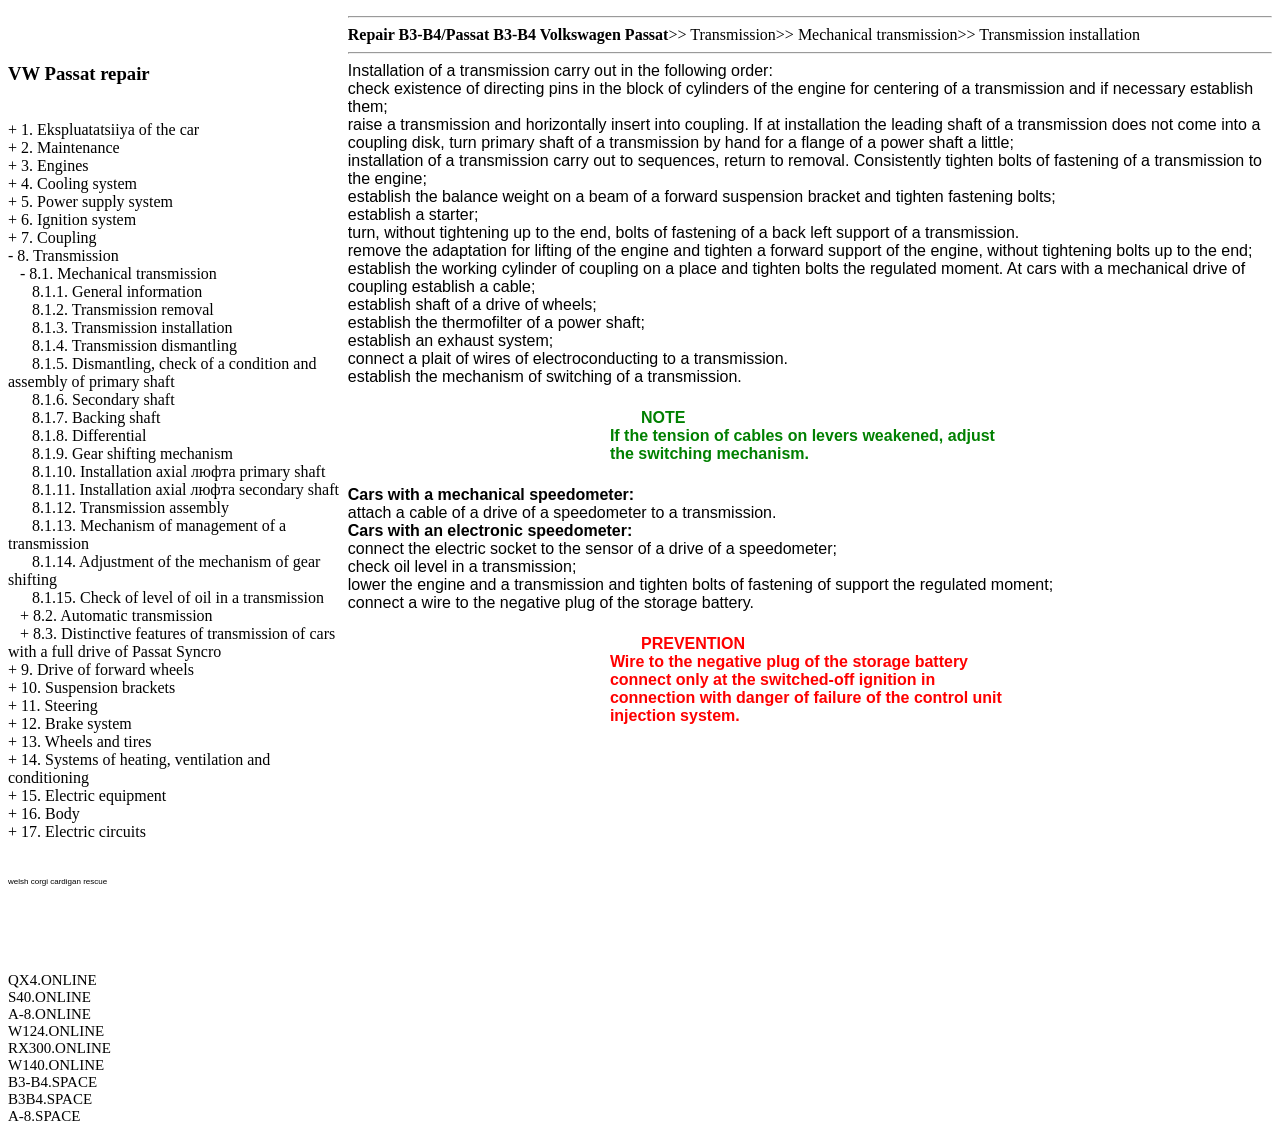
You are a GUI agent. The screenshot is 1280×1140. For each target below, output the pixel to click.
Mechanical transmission (878, 34)
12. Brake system (76, 723)
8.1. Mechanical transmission (123, 273)
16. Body (50, 813)
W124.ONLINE (56, 1031)
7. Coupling (59, 237)
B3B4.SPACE (50, 1099)
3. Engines (55, 165)
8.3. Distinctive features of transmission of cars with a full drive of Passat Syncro (171, 642)
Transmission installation (1059, 34)
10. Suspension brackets (98, 687)
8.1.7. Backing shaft (96, 417)
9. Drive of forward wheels (107, 669)
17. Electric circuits (83, 831)
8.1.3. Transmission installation (132, 327)
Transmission (733, 34)
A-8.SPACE (44, 1116)
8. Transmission (67, 255)
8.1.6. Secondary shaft (103, 399)
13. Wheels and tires (86, 741)
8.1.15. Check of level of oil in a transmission (178, 597)
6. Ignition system (78, 219)
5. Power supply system (97, 201)
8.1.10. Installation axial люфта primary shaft (178, 471)
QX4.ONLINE (52, 980)
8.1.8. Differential (89, 435)
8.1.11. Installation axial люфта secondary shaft (185, 489)
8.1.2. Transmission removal (123, 309)
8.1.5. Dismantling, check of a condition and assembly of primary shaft (162, 372)
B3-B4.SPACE (52, 1082)
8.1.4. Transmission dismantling (134, 345)
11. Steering (59, 705)
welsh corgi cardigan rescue (57, 881)
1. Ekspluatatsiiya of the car (110, 129)
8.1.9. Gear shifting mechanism (132, 453)
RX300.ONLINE (59, 1048)
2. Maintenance (70, 147)
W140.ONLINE (56, 1065)
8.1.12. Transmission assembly (130, 507)
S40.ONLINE (49, 997)
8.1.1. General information (117, 291)
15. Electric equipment (93, 795)
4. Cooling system (79, 183)
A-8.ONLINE (49, 1014)
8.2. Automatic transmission (123, 615)
